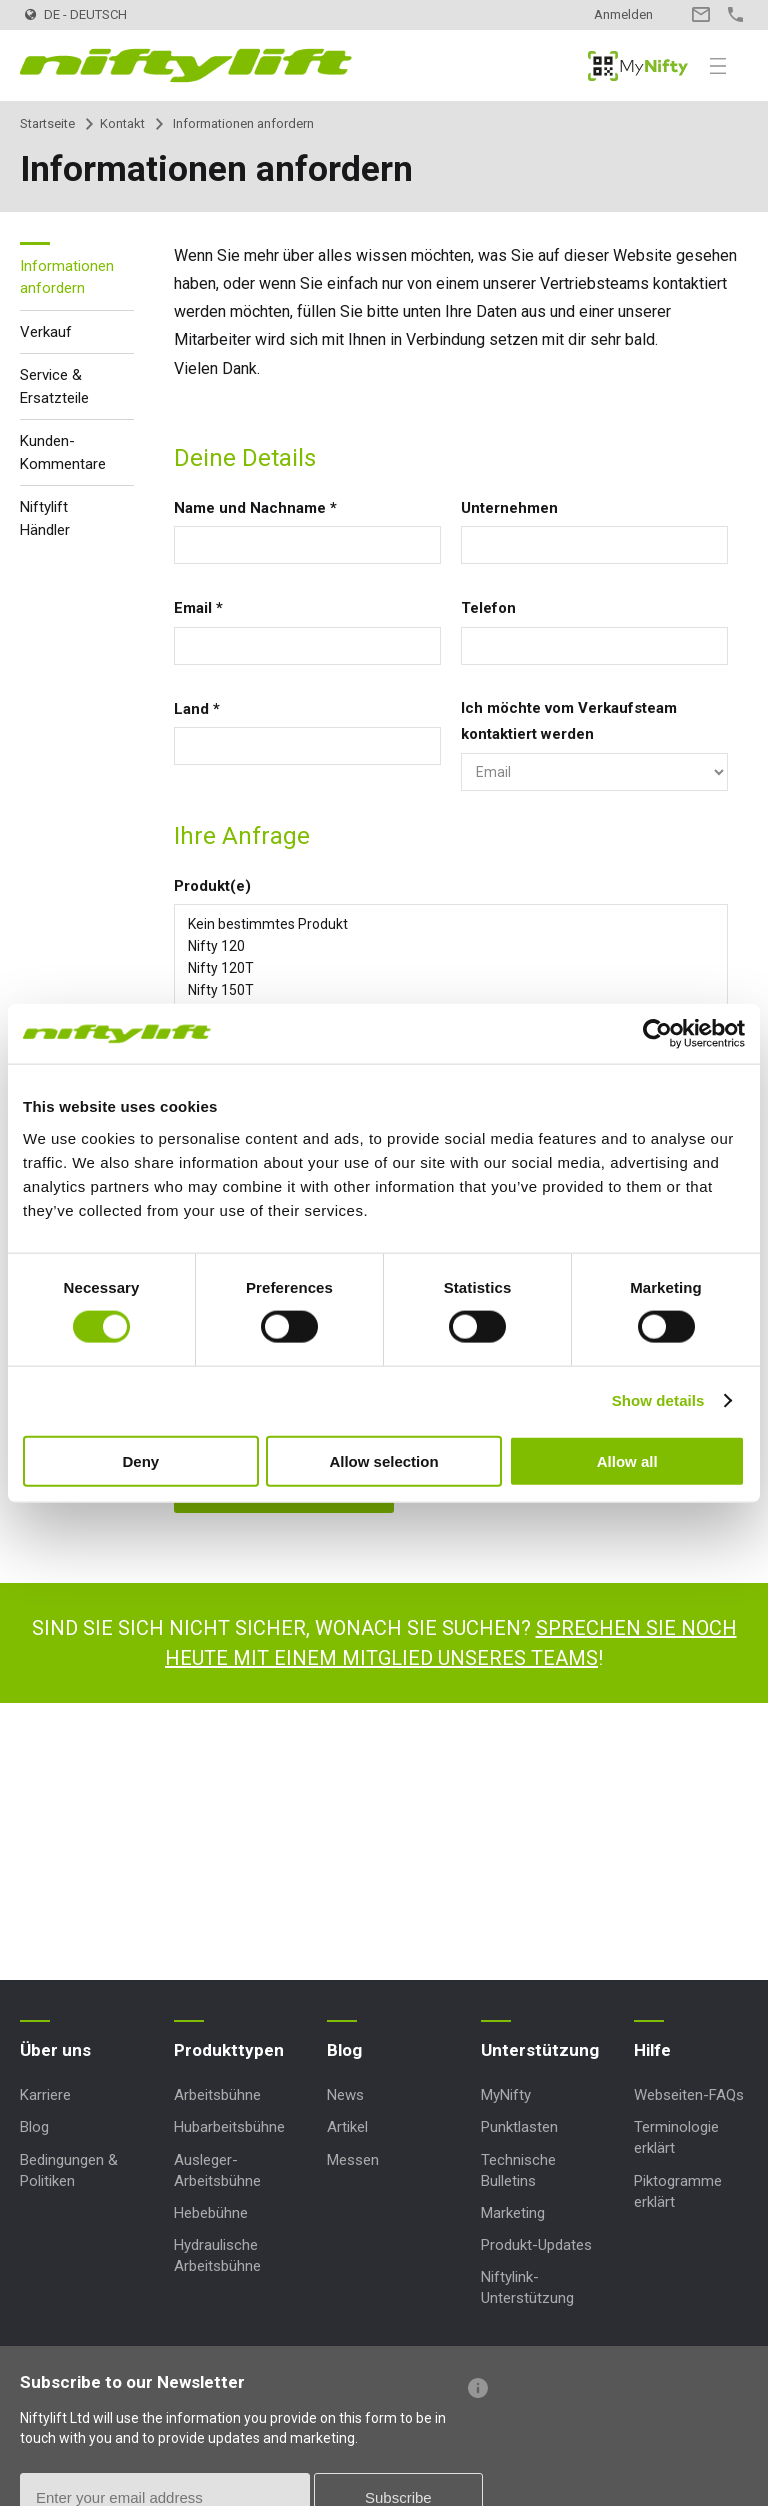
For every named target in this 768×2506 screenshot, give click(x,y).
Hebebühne (211, 2213)
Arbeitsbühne (217, 2095)
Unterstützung (540, 2050)
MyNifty (638, 66)
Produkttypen (229, 2050)
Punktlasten (519, 2127)
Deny (140, 1460)
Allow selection (383, 1460)
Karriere (45, 2095)
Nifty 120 (451, 946)
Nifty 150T (451, 990)
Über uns (55, 2050)
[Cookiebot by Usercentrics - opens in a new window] (657, 1034)
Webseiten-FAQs (689, 2095)
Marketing (513, 2213)
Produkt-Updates (536, 2245)
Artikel (347, 2127)
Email (198, 608)
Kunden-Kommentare (63, 452)
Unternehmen (509, 508)
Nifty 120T (451, 968)
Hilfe (652, 2050)
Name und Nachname (255, 508)
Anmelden (623, 14)
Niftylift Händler (45, 518)
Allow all (627, 1460)
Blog (34, 2127)
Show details (658, 1400)
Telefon (488, 608)
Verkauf (46, 332)
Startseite (47, 123)
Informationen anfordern (67, 277)
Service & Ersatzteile (54, 386)
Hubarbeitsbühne (229, 2127)
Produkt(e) (212, 886)
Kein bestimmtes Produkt (451, 924)
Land (197, 709)
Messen (353, 2160)
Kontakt (700, 14)
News (345, 2095)
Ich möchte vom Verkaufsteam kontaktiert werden (569, 721)
